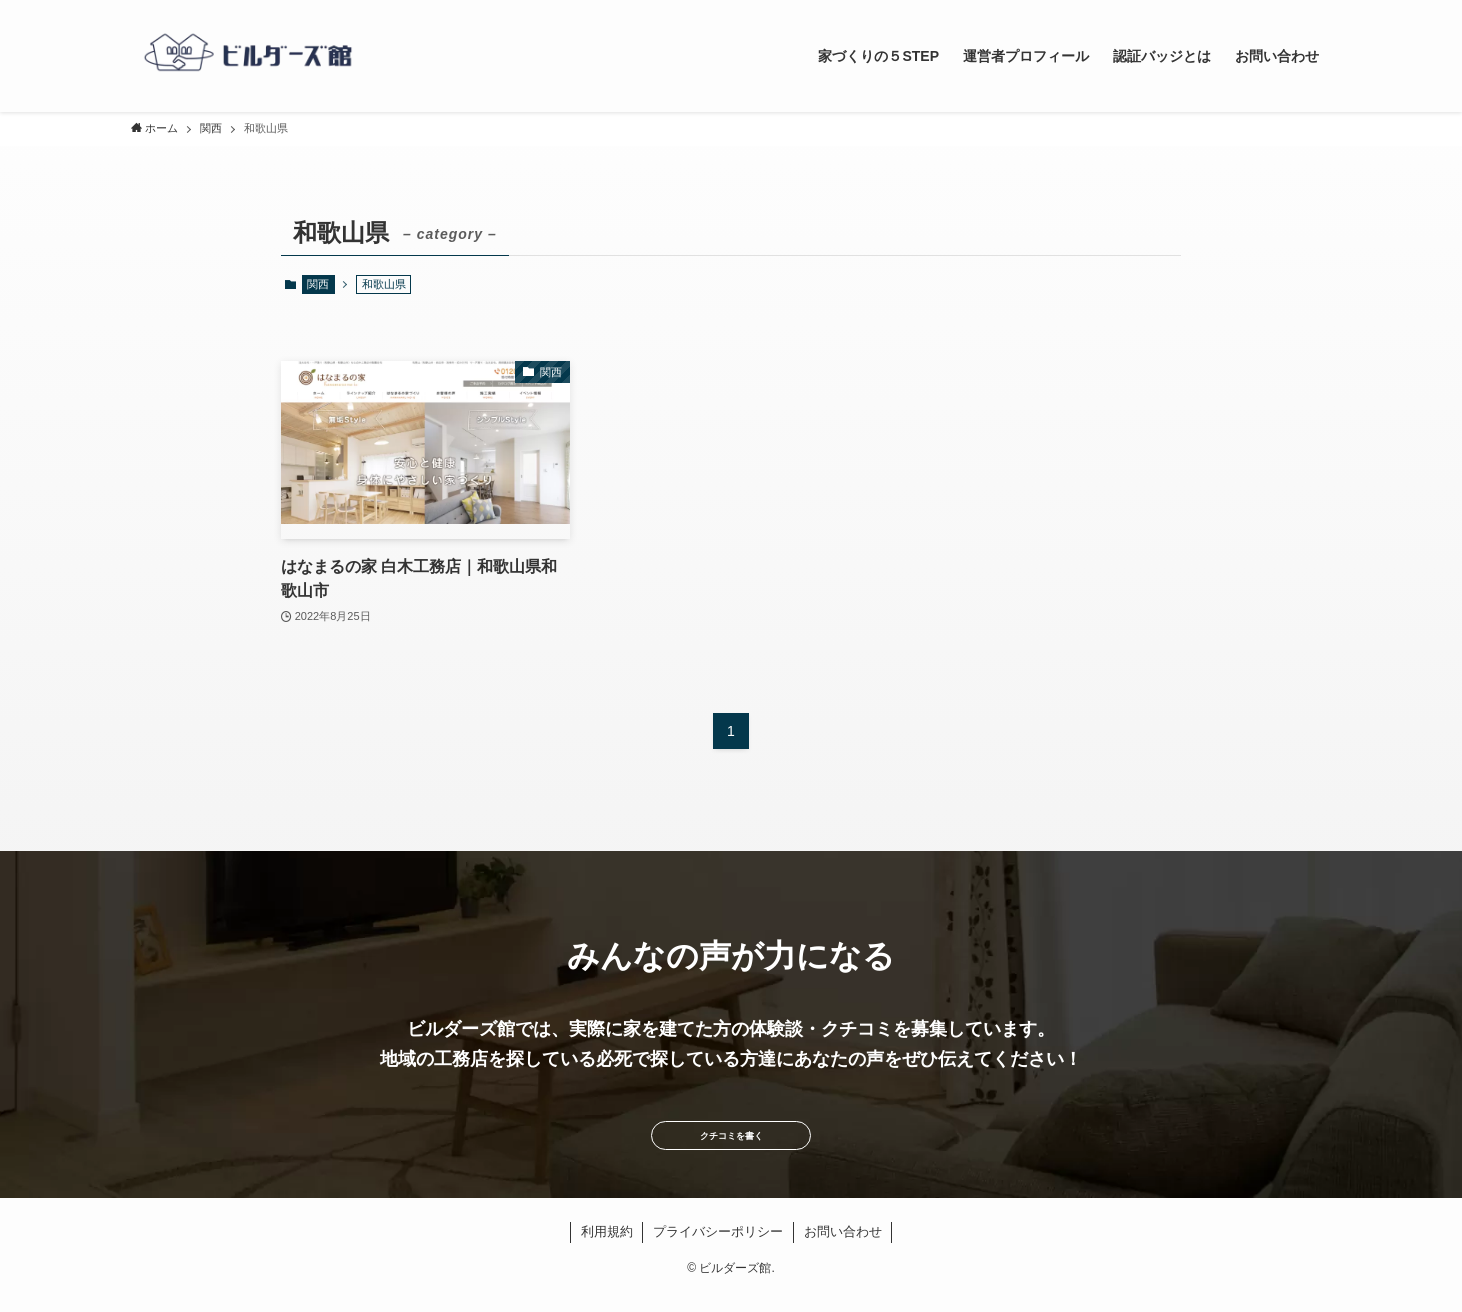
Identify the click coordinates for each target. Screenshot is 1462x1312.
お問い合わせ (843, 1249)
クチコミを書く (731, 1144)
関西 (318, 284)
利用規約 (607, 1249)
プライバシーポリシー (718, 1249)
